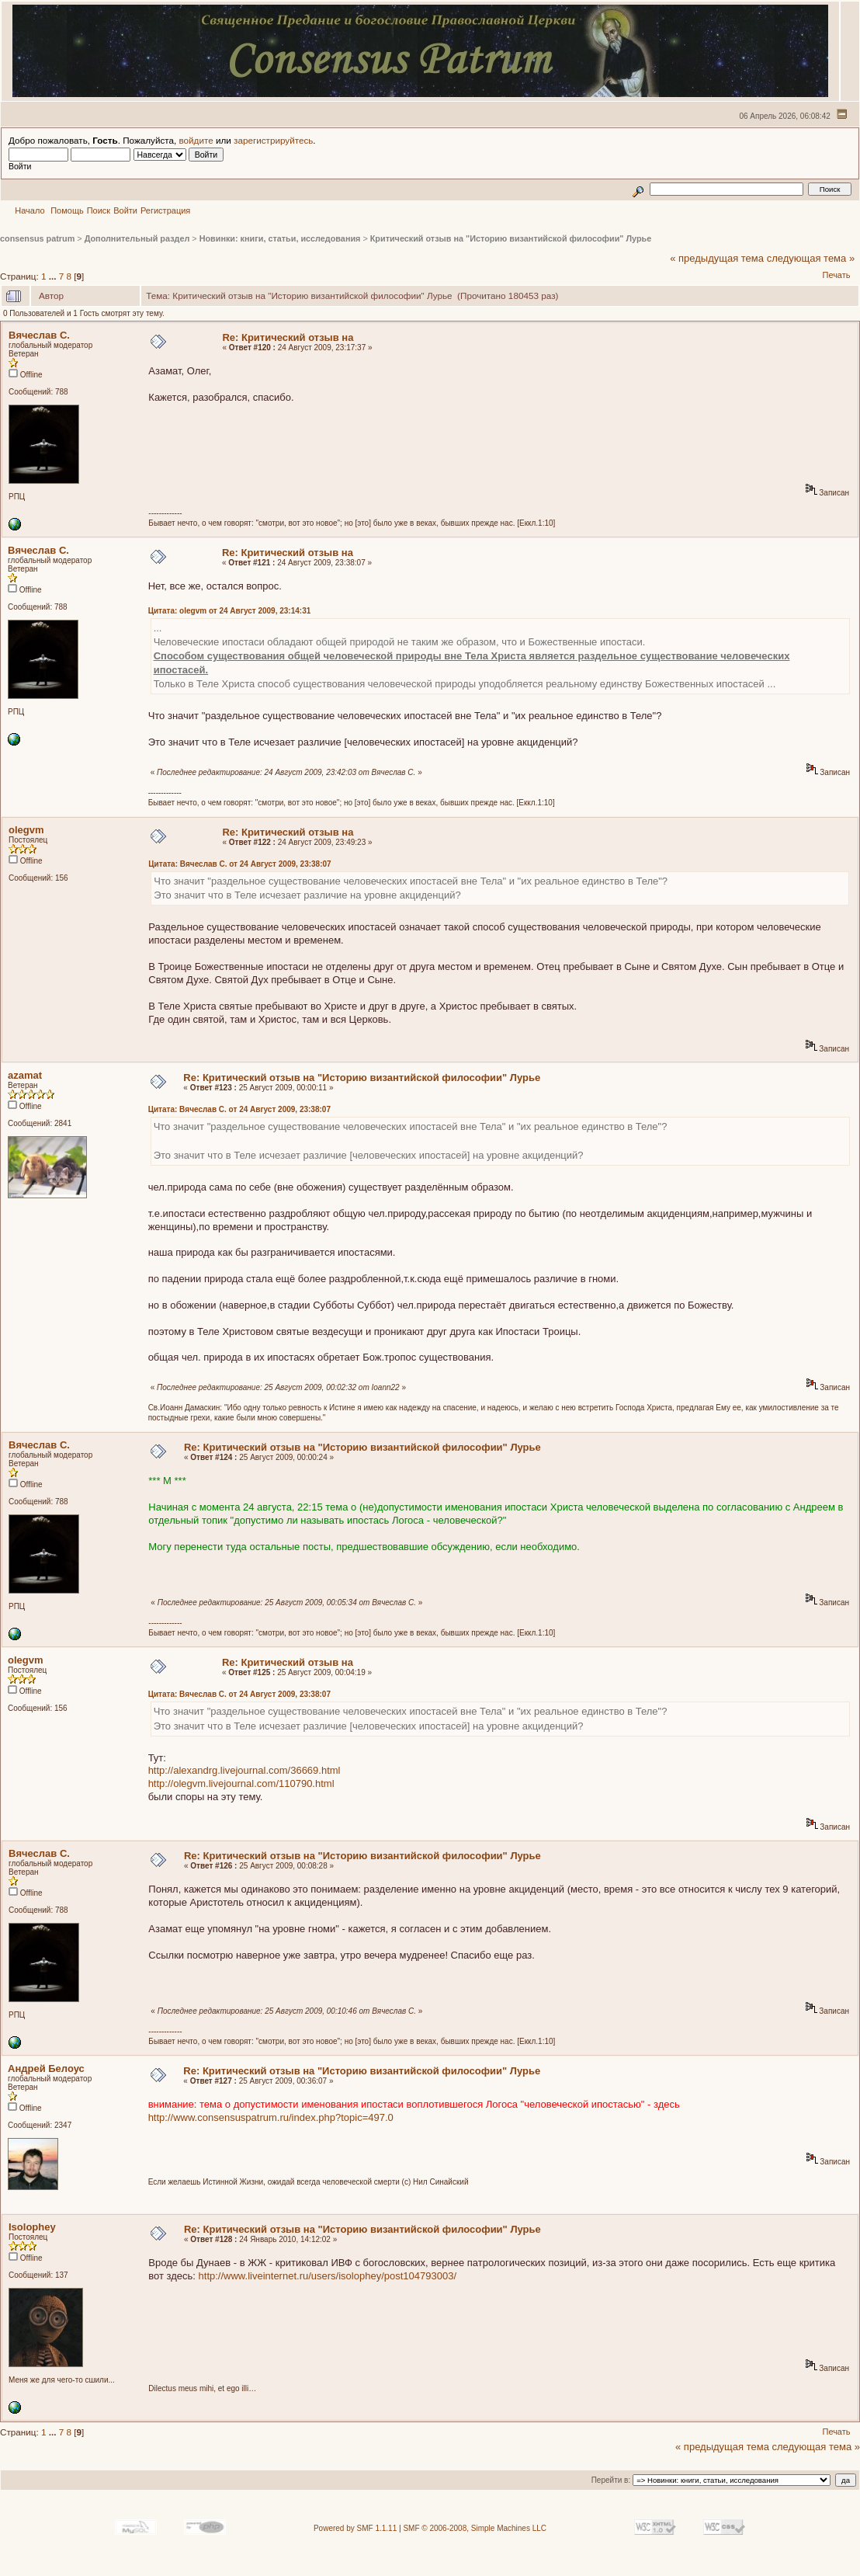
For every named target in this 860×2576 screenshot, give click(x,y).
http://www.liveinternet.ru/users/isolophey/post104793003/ (327, 2276)
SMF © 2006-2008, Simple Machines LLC (474, 2528)
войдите (196, 140)
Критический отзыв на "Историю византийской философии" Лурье (511, 238)
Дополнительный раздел (137, 238)
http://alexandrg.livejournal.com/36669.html (244, 1770)
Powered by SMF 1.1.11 (355, 2528)
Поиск (98, 210)
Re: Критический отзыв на (287, 337)
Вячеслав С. (39, 335)
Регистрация (165, 210)
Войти (125, 210)
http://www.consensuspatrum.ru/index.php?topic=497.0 (271, 2117)
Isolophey (32, 2227)
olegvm (26, 830)
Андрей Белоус (46, 2068)
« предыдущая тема (717, 258)
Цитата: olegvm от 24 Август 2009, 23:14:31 (229, 611)
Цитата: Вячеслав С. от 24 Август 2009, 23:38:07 (239, 864)
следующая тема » (811, 258)
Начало (29, 210)
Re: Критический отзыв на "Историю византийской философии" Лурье (361, 1077)
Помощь (67, 210)
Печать (836, 275)
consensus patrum (37, 238)
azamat (25, 1075)
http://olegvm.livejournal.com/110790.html (241, 1783)
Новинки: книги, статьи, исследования (280, 238)
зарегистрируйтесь (273, 140)
